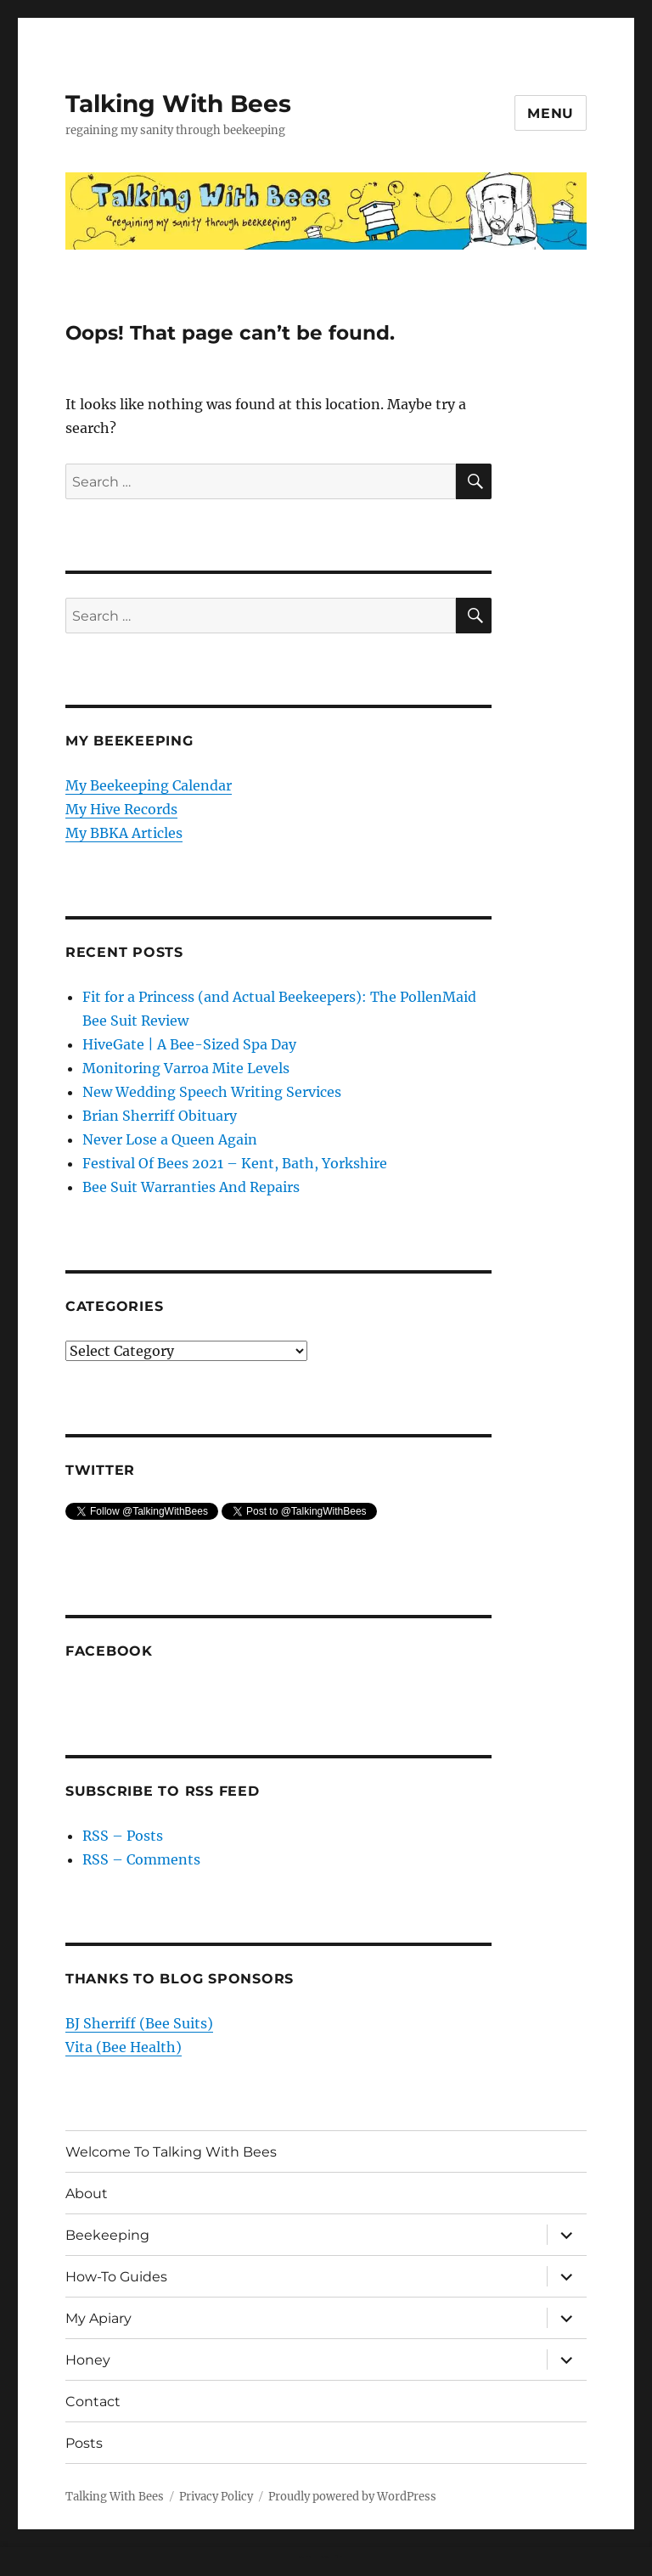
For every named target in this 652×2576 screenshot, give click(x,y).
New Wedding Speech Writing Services (211, 1091)
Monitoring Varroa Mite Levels (185, 1068)
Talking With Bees (178, 103)
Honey (87, 2360)
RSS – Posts (122, 1835)
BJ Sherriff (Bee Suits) (139, 2023)
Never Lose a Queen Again (169, 1139)
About (86, 2193)
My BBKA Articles (124, 832)
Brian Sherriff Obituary (159, 1115)
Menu (550, 113)
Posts (84, 2443)
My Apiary (98, 2318)
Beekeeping (107, 2235)
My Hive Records (121, 809)
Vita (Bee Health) (123, 2047)
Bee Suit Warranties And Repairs (191, 1186)
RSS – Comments (141, 1859)
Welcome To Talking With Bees (171, 2152)
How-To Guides (116, 2277)
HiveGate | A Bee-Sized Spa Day (189, 1044)
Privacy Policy (216, 2496)
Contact (93, 2401)
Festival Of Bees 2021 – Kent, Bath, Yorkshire (234, 1163)
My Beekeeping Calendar (148, 785)
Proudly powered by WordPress (352, 2496)
